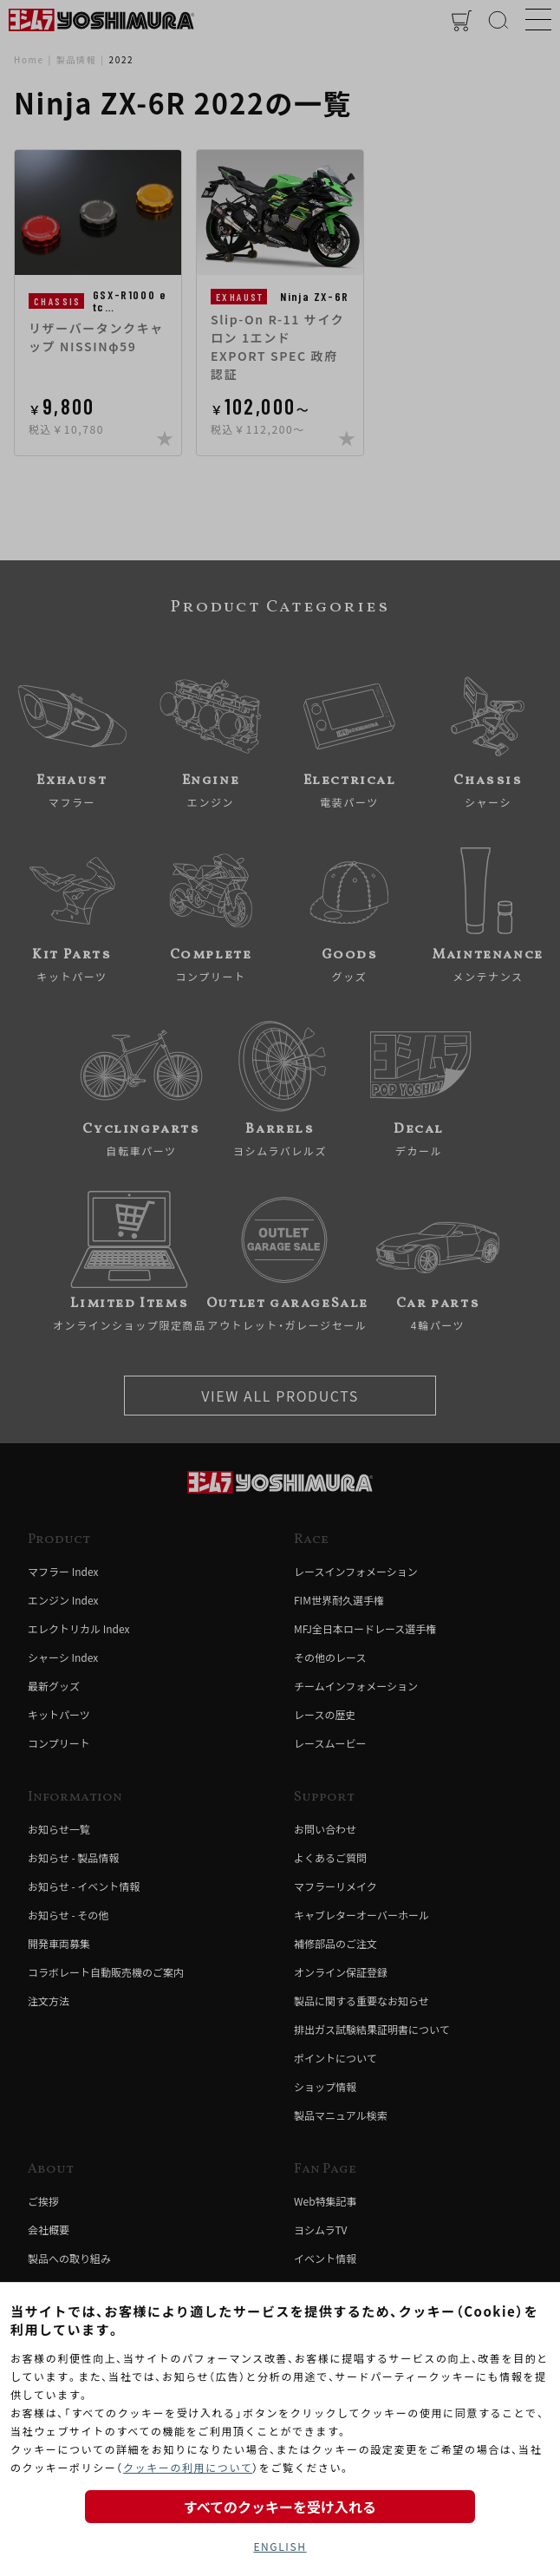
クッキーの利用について (187, 2467)
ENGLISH (279, 2546)
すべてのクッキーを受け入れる (280, 2506)
